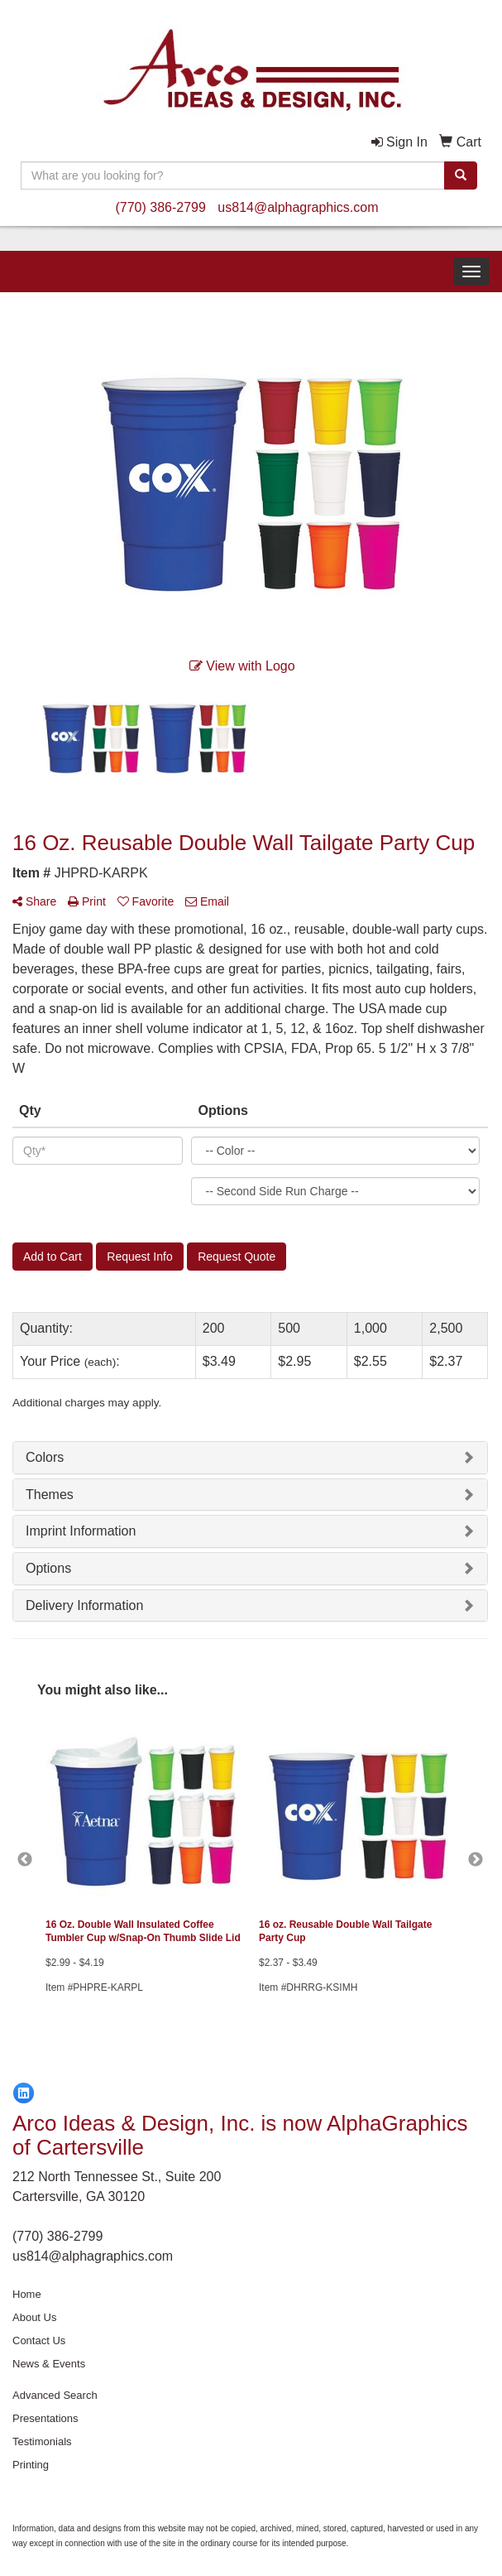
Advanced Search (55, 2395)
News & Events (48, 2363)
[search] (460, 175)
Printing (30, 2464)
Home (26, 2294)
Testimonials (42, 2441)
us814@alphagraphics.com (298, 207)
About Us (34, 2317)
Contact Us (38, 2340)
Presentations (45, 2418)
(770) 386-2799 (160, 207)
